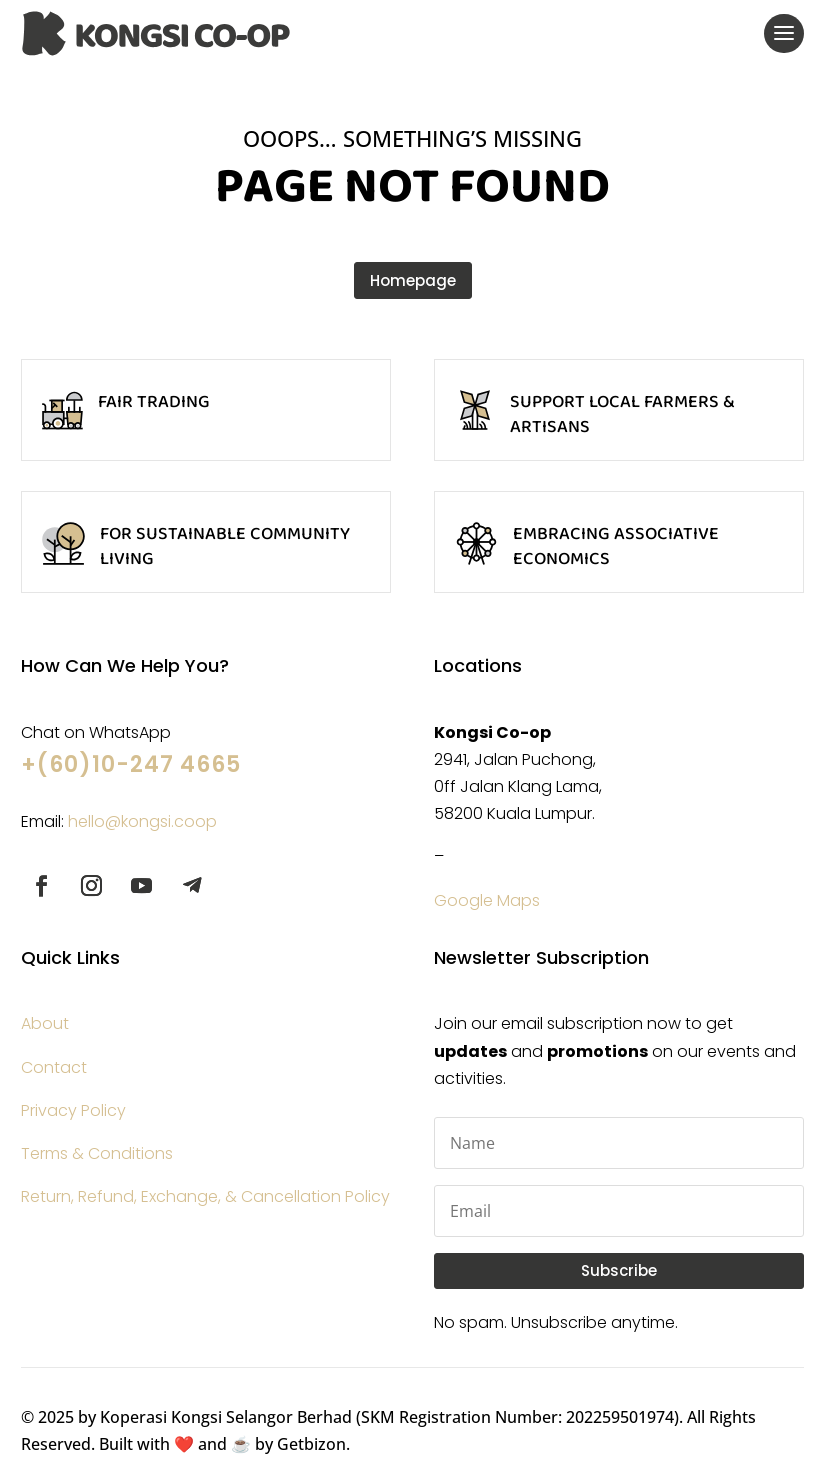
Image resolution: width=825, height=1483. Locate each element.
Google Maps (487, 900)
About (45, 1023)
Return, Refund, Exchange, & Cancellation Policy (205, 1196)
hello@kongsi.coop (142, 821)
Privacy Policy (73, 1110)
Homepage (413, 280)
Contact (54, 1067)
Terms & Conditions (97, 1153)
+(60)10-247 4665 (131, 764)
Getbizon (311, 1444)
